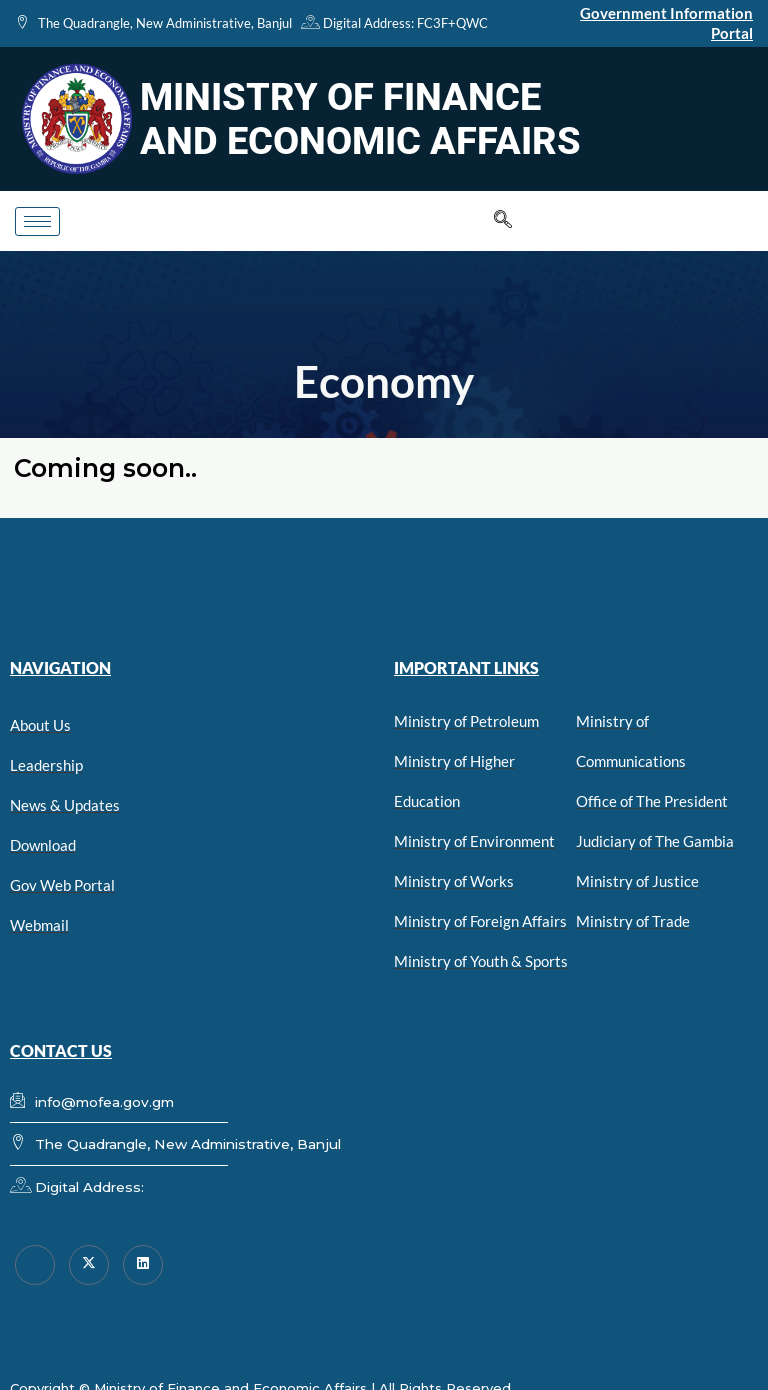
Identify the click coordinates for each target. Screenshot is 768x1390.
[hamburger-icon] (37, 221)
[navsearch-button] (503, 221)
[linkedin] (143, 1265)
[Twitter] (89, 1265)
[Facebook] (35, 1265)
